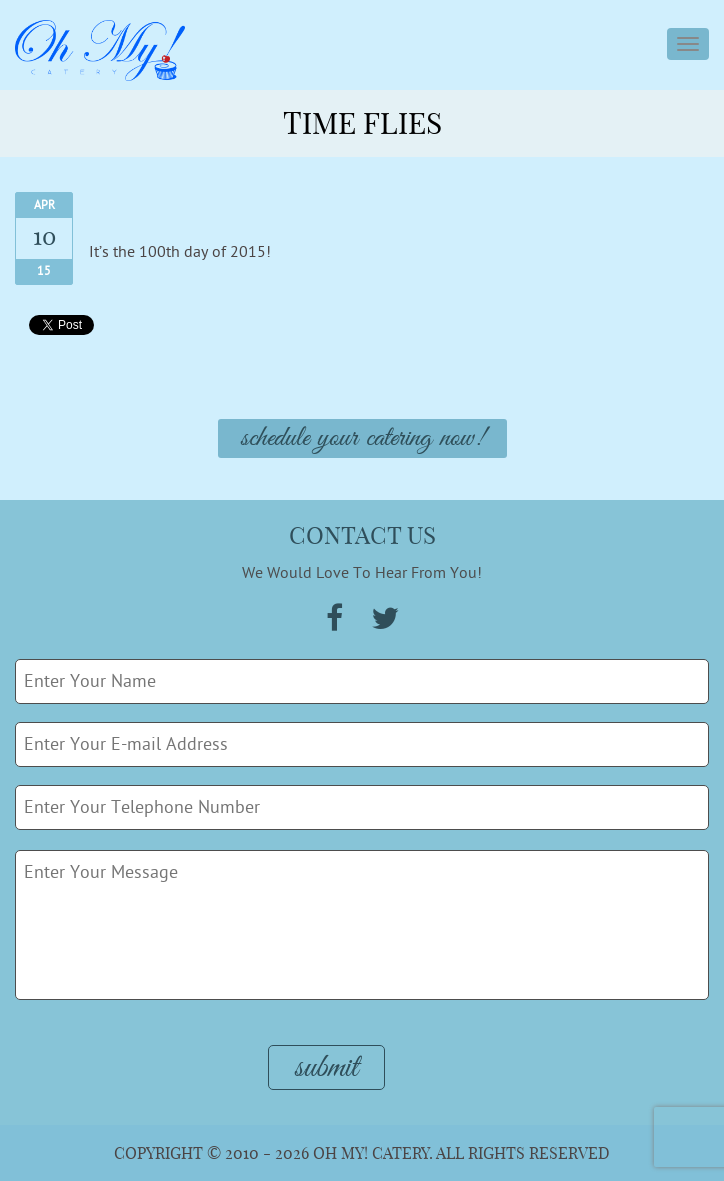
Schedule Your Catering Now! (362, 438)
